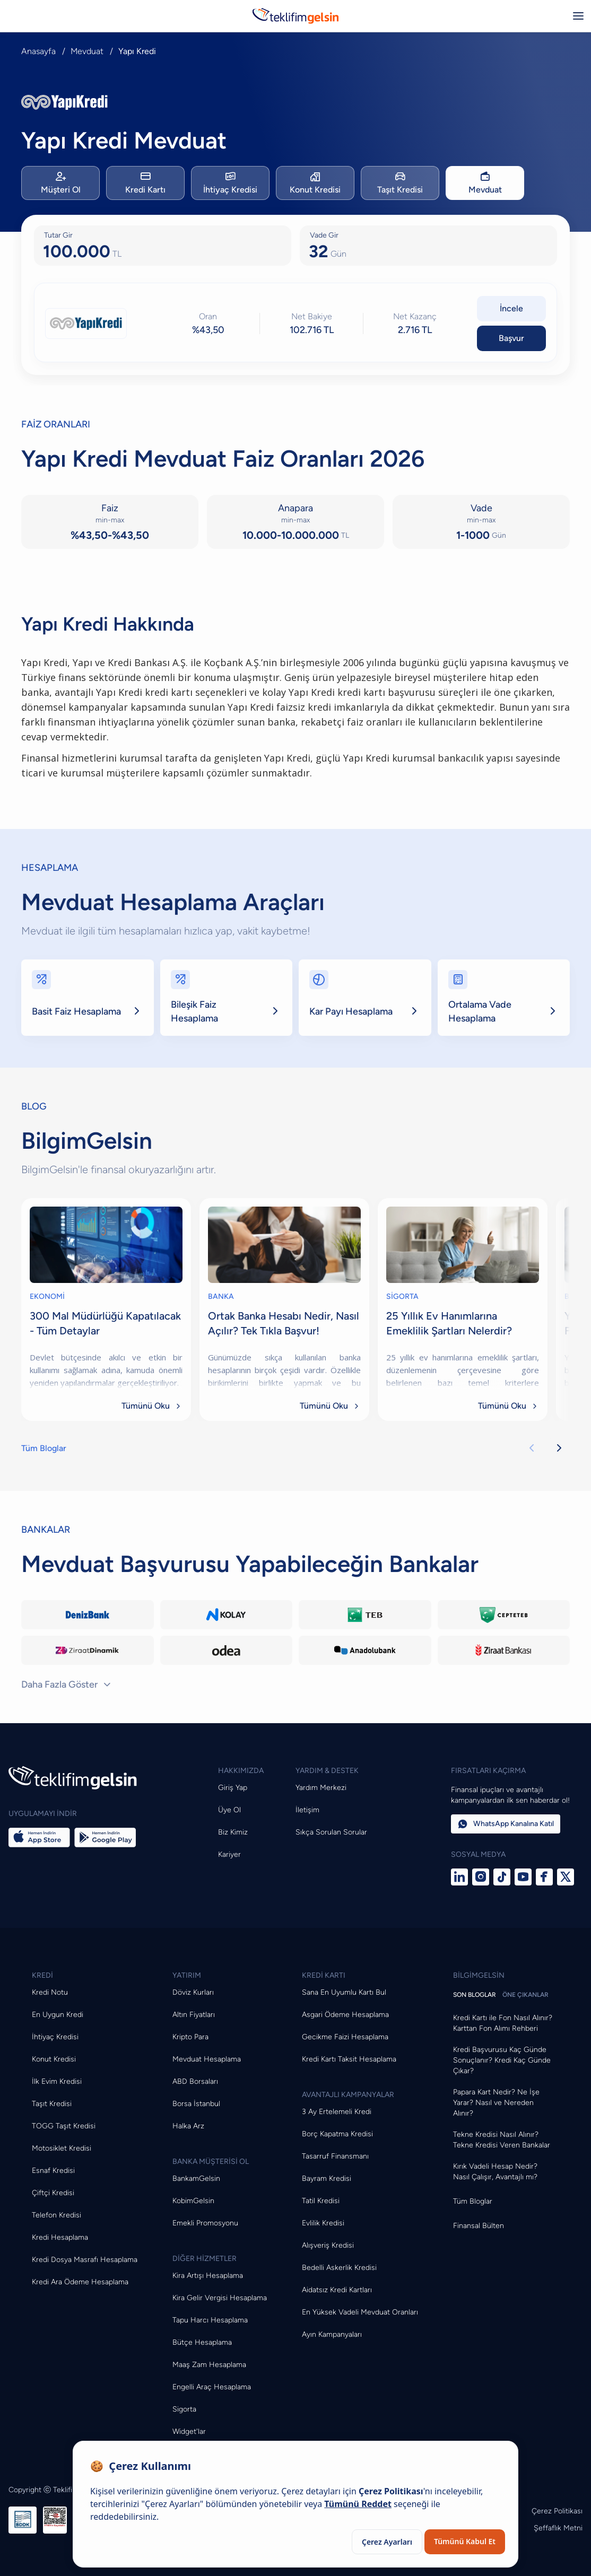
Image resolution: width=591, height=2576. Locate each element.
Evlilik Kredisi (323, 2223)
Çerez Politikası (557, 2511)
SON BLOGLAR (474, 1994)
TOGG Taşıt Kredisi (63, 2125)
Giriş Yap (232, 1787)
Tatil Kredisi (321, 2200)
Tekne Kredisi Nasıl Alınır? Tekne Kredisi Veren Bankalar (501, 2140)
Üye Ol (229, 1809)
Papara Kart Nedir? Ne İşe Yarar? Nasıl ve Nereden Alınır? (496, 2103)
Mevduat (87, 51)
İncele (511, 308)
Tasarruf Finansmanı (335, 2156)
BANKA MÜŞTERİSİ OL (210, 2161)
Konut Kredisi (54, 2059)
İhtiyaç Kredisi (55, 2036)
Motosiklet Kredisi (61, 2148)
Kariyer (229, 1854)
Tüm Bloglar (43, 1448)
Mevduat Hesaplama (206, 2059)
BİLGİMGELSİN (479, 1975)
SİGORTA (402, 1296)
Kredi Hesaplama (60, 2237)
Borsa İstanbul (196, 2103)
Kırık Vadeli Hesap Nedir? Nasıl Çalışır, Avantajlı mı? (495, 2171)
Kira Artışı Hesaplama (207, 2275)
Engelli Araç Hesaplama (211, 2386)
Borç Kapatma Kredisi (337, 2133)
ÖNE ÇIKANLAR (525, 1994)
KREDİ (42, 1975)
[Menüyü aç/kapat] (578, 16)
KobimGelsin (193, 2200)
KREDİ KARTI (323, 1975)
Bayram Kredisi (326, 2178)
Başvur (511, 338)
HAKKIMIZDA (241, 1770)
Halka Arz (188, 2125)
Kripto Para (190, 2036)
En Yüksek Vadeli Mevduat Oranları (360, 2312)
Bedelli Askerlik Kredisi (339, 2267)
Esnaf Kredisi (53, 2170)
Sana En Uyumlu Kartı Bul (344, 1992)
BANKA (221, 1296)
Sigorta (184, 2409)
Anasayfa (38, 51)
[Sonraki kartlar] (559, 1448)
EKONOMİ (47, 1296)
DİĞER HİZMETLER (204, 2258)
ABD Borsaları (195, 2081)
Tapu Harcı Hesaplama (210, 2320)
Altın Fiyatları (193, 2014)
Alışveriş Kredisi (328, 2245)
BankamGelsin (196, 2178)
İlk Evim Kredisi (57, 2081)
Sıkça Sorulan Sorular (331, 1832)
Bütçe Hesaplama (202, 2342)
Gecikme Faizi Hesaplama (345, 2036)
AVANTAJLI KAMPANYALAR (348, 2094)
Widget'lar (189, 2431)
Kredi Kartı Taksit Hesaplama (349, 2059)
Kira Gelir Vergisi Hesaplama (219, 2297)
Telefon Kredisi (56, 2215)
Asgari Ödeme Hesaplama (345, 2014)
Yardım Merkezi (321, 1787)
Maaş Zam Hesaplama (209, 2364)
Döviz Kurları (193, 1992)
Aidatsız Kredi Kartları (337, 2289)
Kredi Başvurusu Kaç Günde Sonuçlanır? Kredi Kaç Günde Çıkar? (502, 2060)
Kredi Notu (50, 1992)
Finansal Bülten (478, 2225)
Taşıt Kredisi (52, 2103)
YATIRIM (186, 1975)
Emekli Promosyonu (205, 2223)
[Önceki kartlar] (531, 1448)
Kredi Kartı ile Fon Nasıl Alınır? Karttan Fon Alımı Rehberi (502, 2023)
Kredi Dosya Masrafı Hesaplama (84, 2259)
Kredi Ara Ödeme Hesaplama (80, 2281)
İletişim (307, 1809)
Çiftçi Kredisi (53, 2192)
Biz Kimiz (233, 1832)
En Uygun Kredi (57, 2014)
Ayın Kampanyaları (332, 2334)
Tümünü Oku (151, 1406)
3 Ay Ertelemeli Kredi (336, 2111)
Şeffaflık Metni (558, 2528)
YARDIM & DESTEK (327, 1770)
